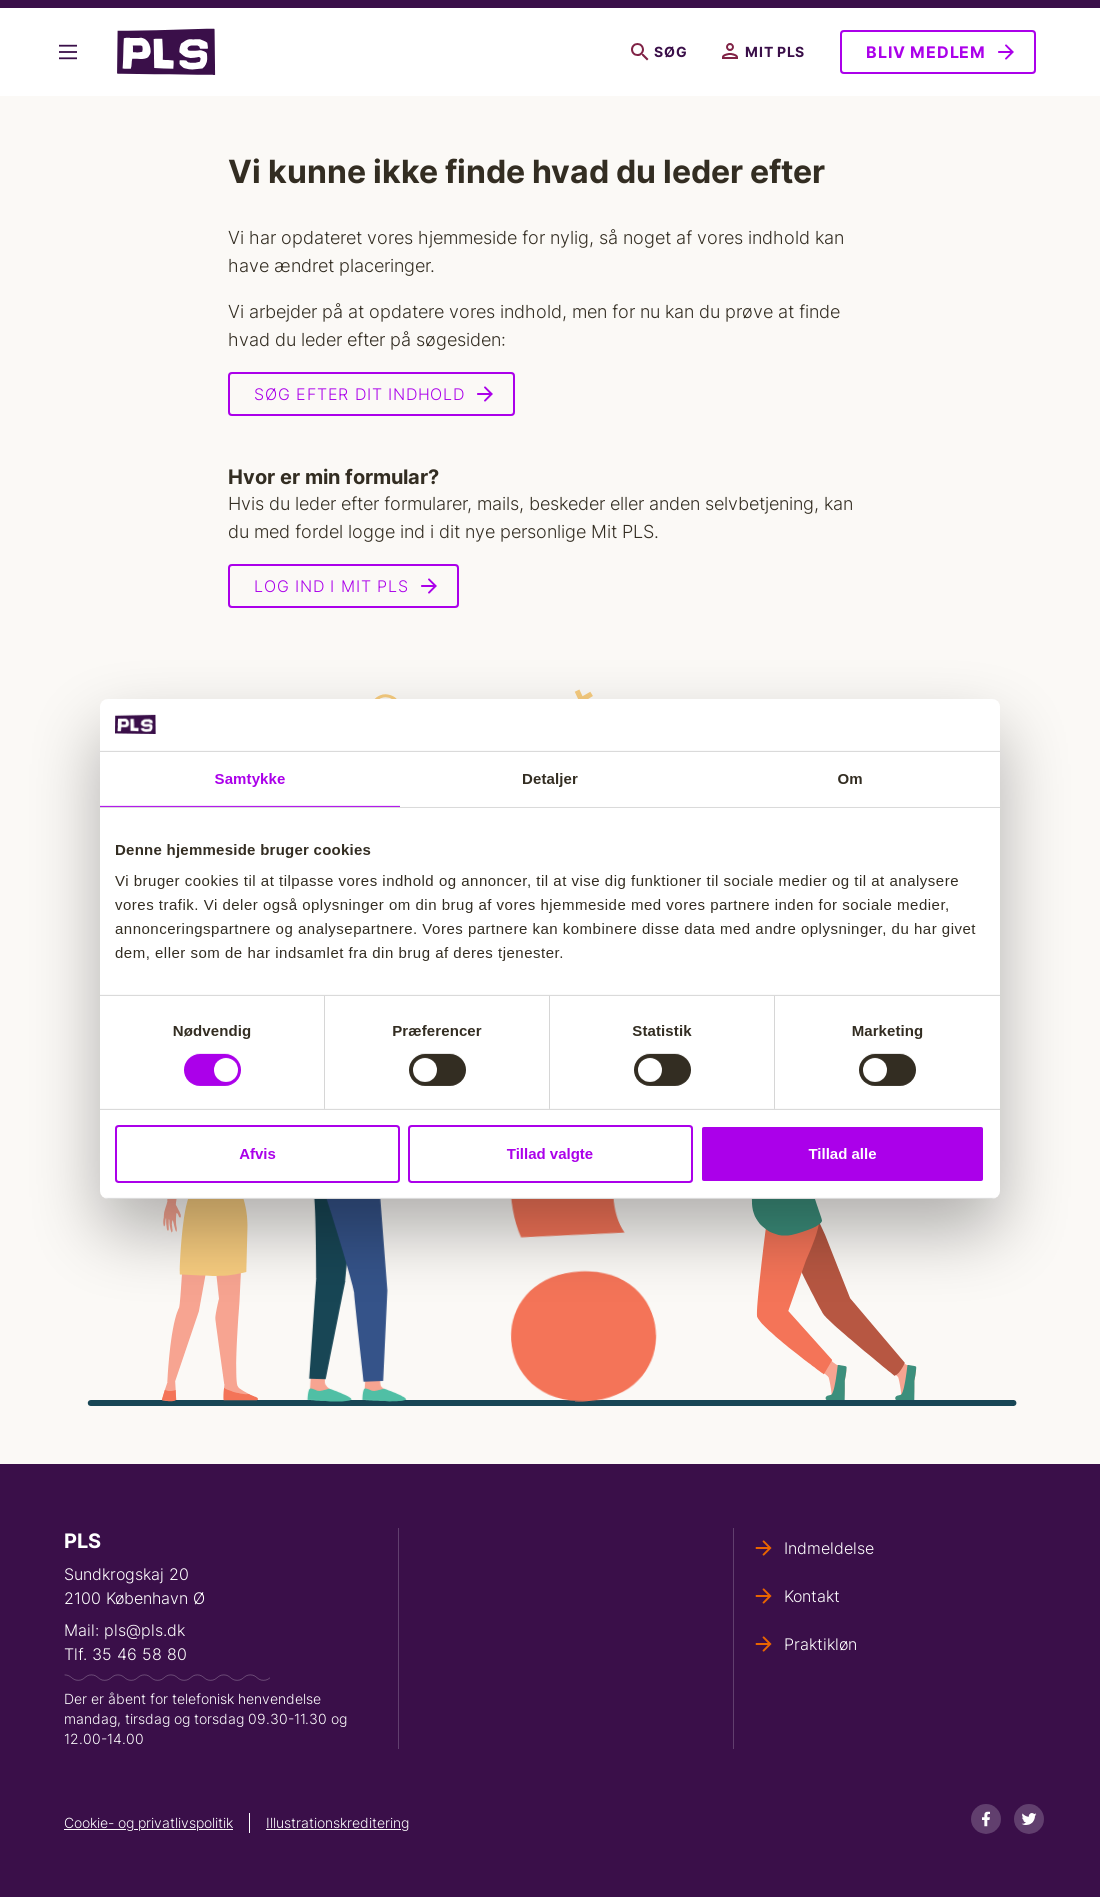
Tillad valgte (550, 1153)
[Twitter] (1029, 1819)
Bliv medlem (926, 52)
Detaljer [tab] (550, 778)
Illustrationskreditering (337, 1822)
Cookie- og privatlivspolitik (148, 1822)
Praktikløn (820, 1644)
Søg (659, 52)
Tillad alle (842, 1153)
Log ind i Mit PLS (331, 586)
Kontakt (812, 1596)
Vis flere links (68, 52)
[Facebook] (986, 1819)
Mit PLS (763, 52)
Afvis (257, 1153)
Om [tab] (849, 778)
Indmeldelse (829, 1548)
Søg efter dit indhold (359, 394)
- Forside (166, 52)
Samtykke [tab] (250, 778)
